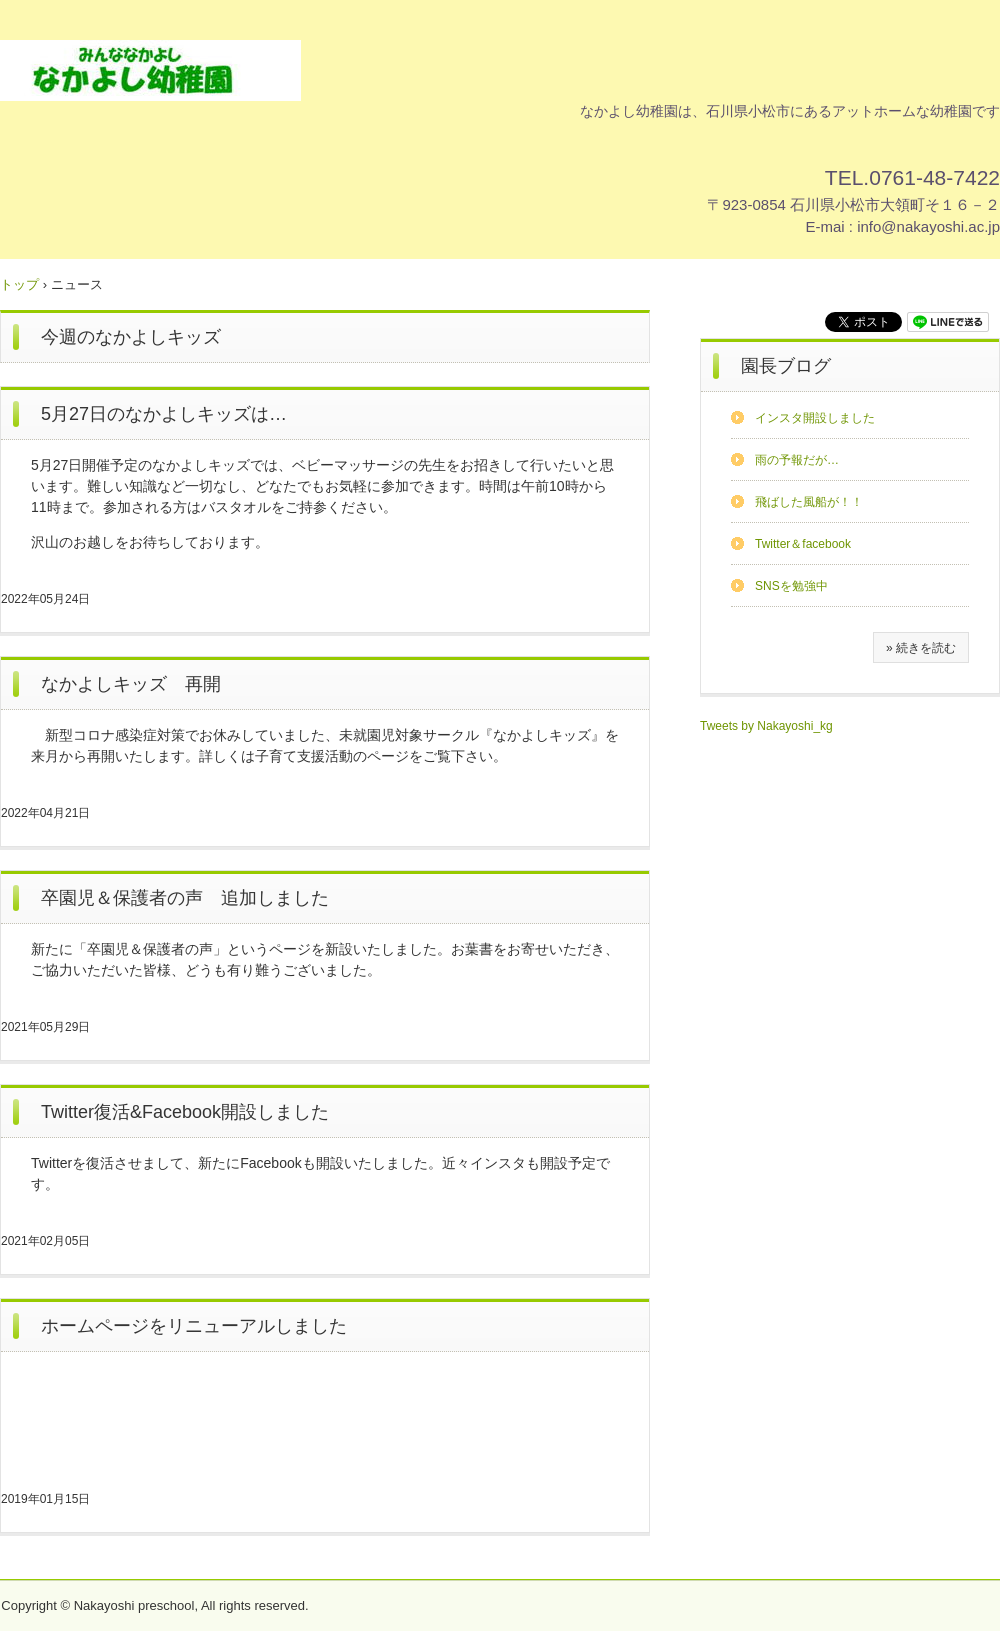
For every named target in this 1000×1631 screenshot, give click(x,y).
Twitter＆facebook (803, 544)
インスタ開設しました (815, 418)
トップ (19, 284)
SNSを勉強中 (791, 586)
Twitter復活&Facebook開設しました (185, 1112)
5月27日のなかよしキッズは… (164, 414)
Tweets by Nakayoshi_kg (766, 726)
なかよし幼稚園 (150, 70)
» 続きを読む (921, 648)
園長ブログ (786, 366)
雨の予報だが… (797, 460)
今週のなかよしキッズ (131, 337)
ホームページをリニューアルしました (194, 1326)
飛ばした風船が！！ (809, 502)
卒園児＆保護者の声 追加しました (185, 898)
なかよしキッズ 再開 (131, 684)
